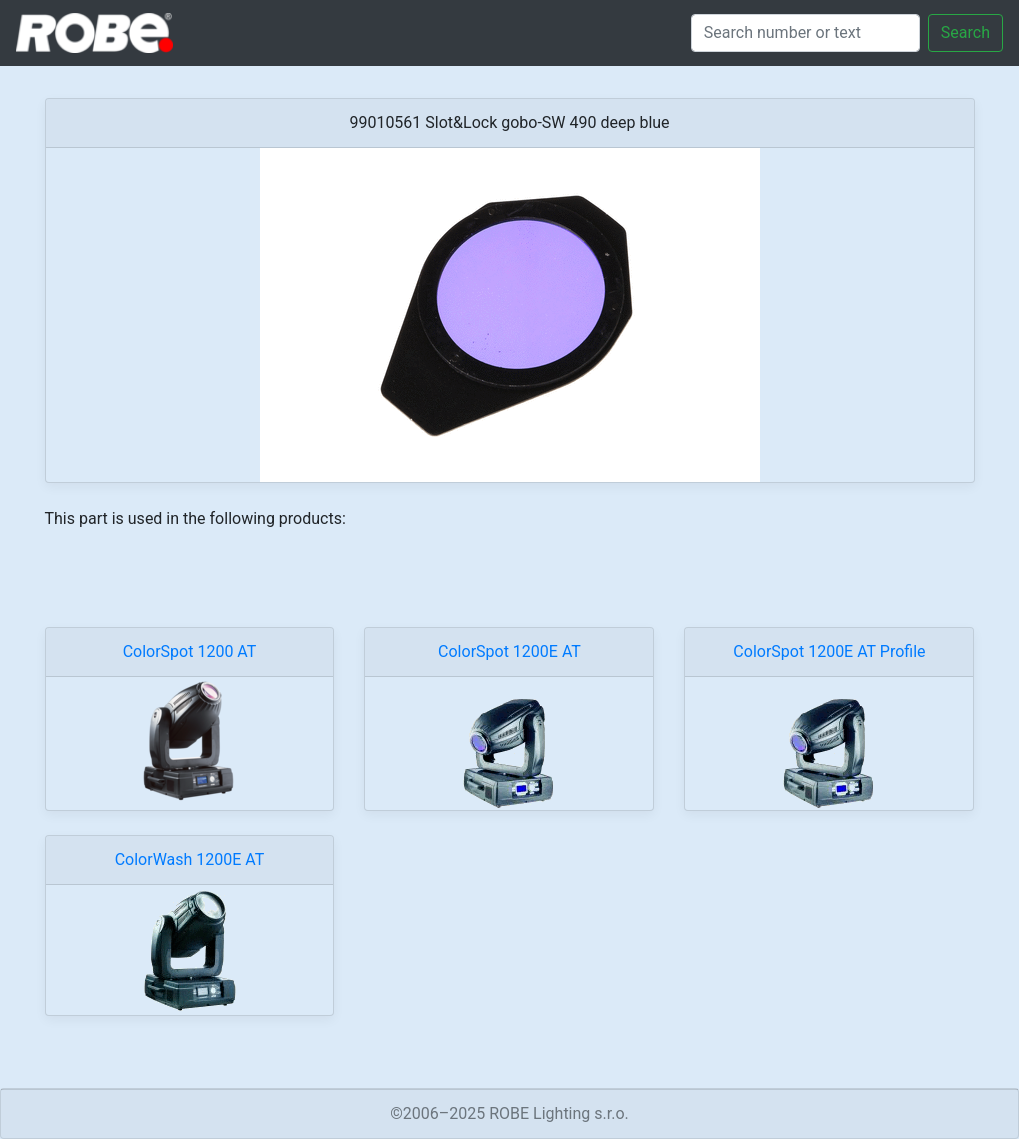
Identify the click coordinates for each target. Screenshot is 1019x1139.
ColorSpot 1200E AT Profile (829, 651)
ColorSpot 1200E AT (509, 651)
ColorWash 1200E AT (190, 859)
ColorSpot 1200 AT (190, 651)
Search (965, 32)
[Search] (805, 33)
